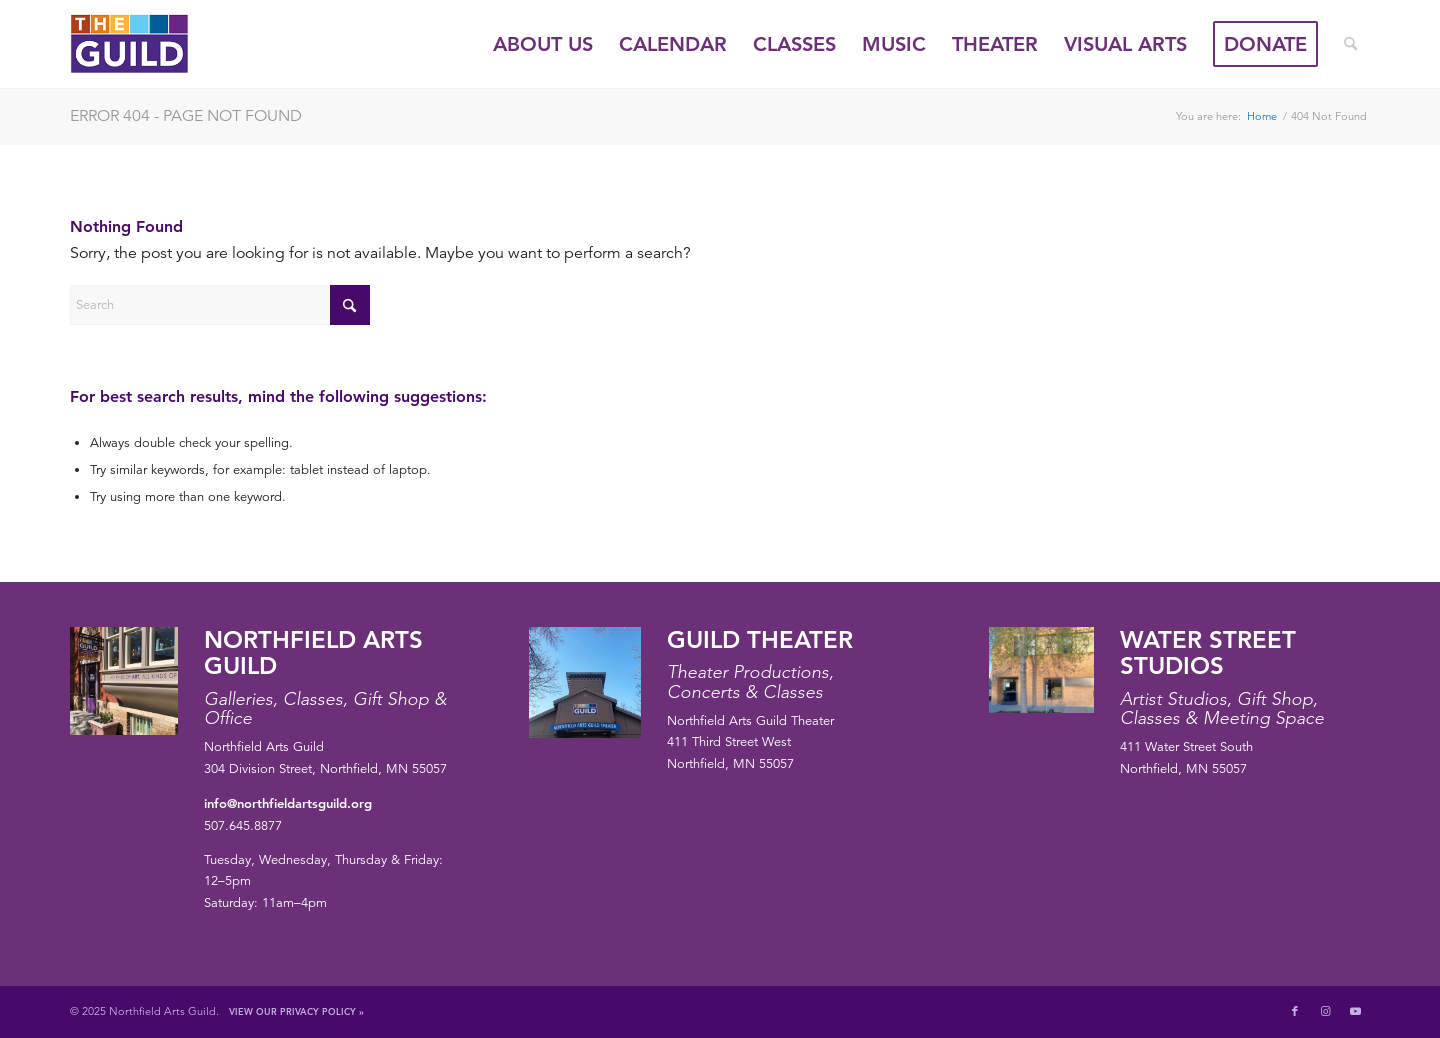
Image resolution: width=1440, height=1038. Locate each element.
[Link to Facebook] (1295, 1011)
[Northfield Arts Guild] (166, 44)
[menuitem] (543, 44)
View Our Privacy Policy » (296, 1011)
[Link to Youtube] (1355, 1011)
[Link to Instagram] (1325, 1011)
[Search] (1350, 44)
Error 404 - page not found (186, 116)
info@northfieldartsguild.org (288, 803)
